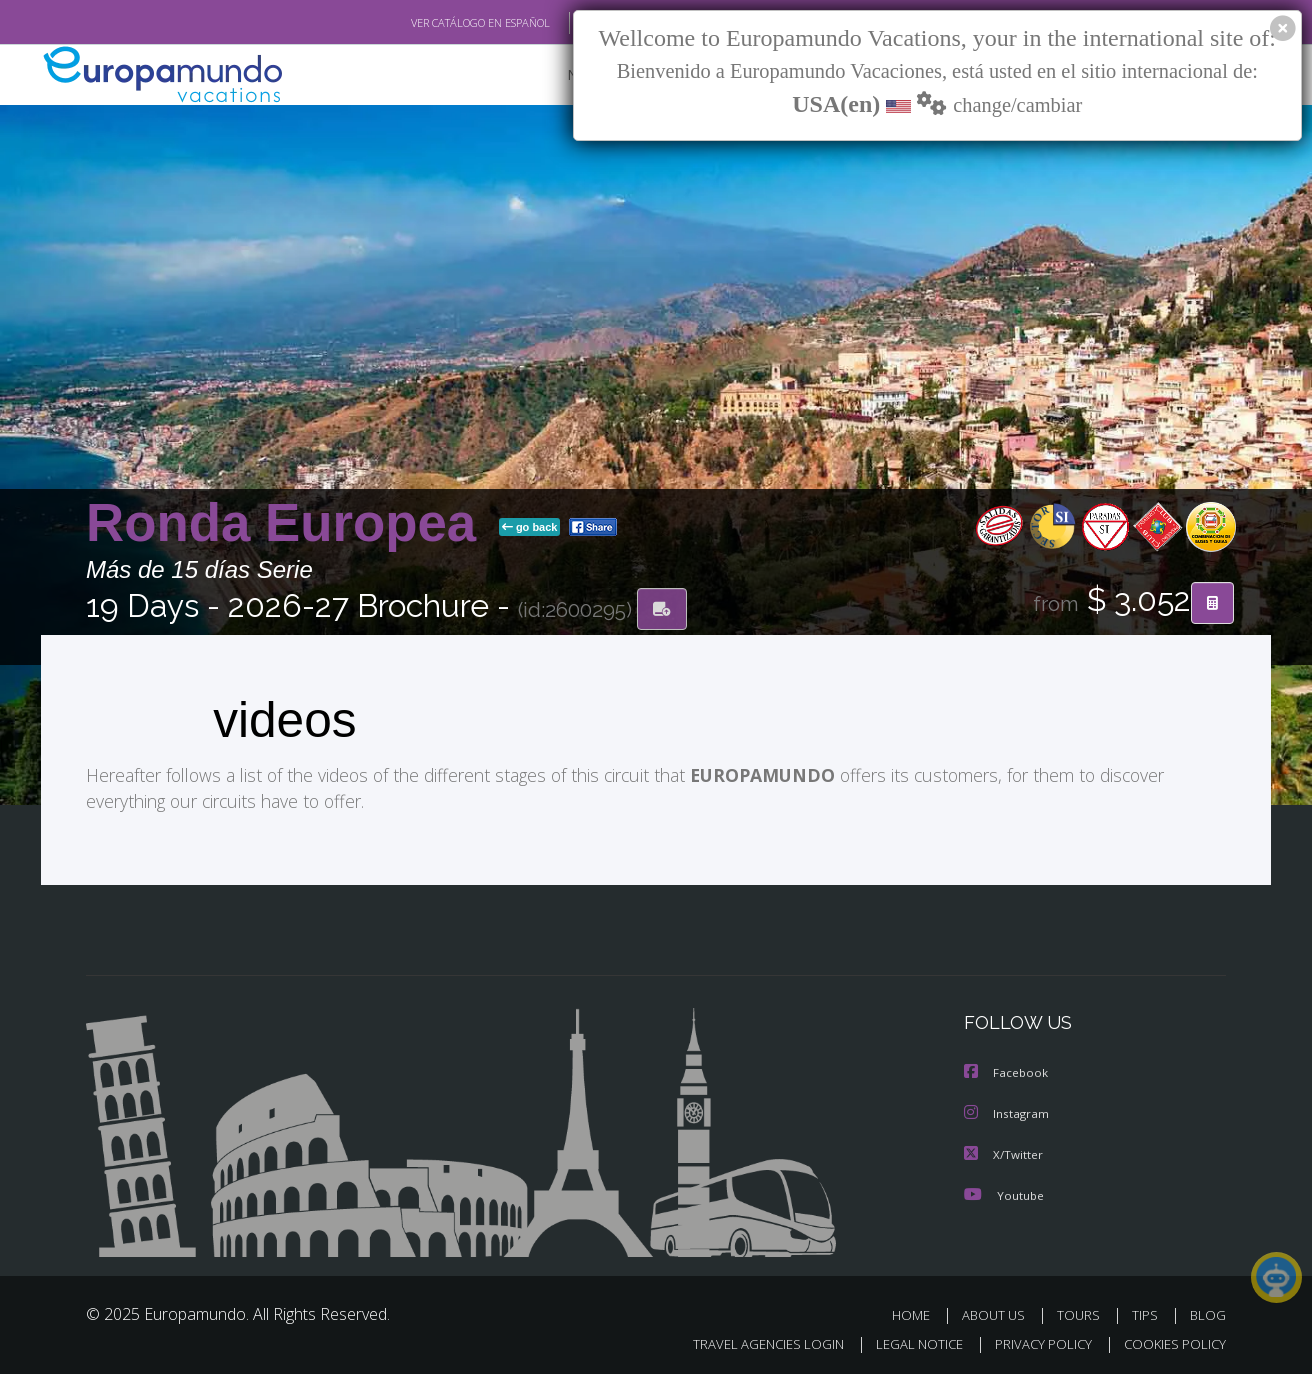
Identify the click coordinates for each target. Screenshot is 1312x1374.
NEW (563, 75)
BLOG (1208, 1312)
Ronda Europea (288, 523)
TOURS (1082, 1312)
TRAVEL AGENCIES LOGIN (749, 1340)
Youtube (1004, 1192)
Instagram (1007, 1112)
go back (530, 528)
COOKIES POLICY (1170, 1340)
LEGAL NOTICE (906, 1340)
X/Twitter (1004, 1152)
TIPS (1147, 1312)
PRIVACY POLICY (1034, 1340)
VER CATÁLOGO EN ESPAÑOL (434, 23)
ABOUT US (999, 1312)
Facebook (1007, 1072)
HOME (918, 1312)
